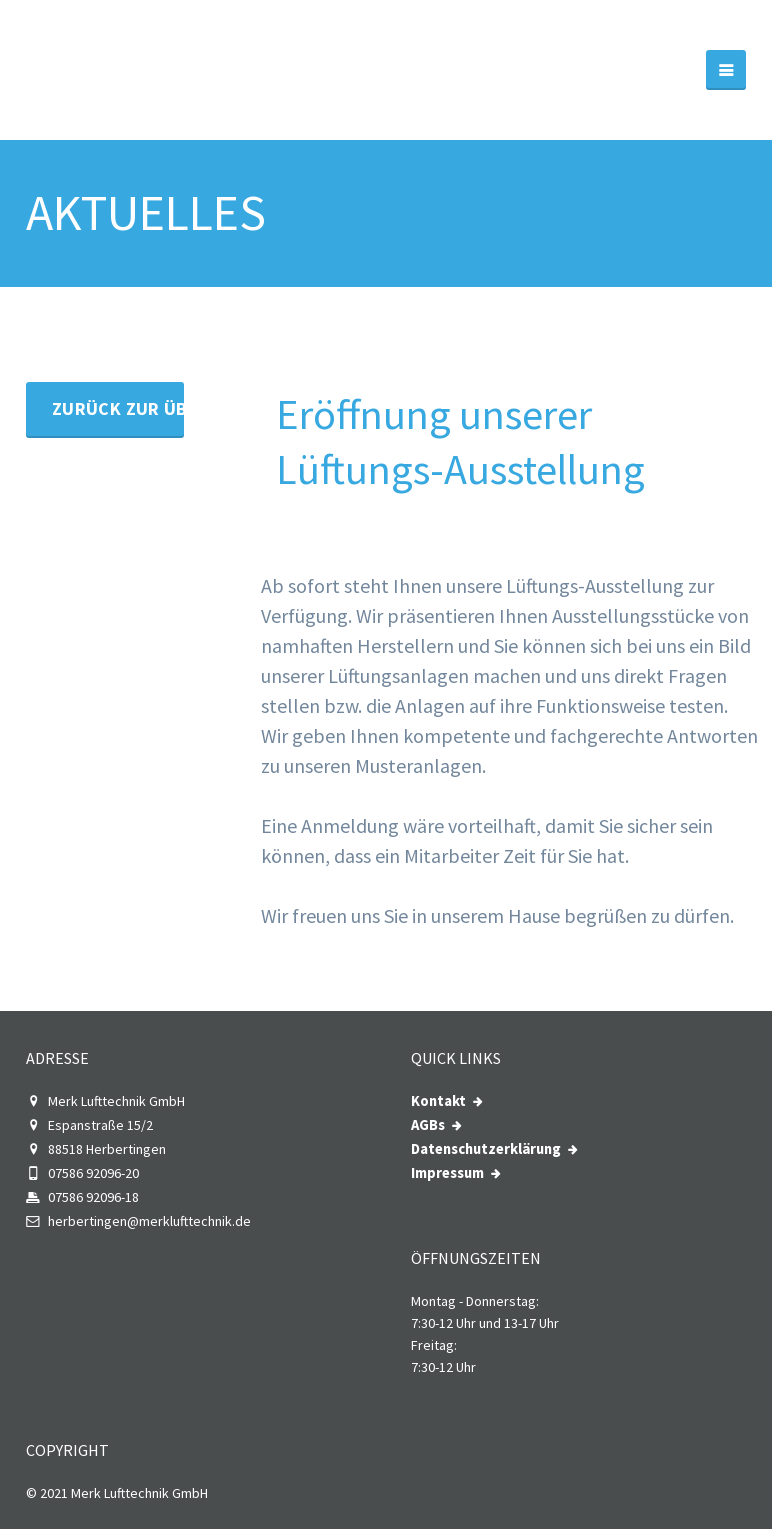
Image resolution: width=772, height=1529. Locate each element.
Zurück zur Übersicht (118, 408)
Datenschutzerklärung (486, 1149)
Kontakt (438, 1101)
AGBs (428, 1125)
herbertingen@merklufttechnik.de (138, 1221)
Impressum (447, 1173)
